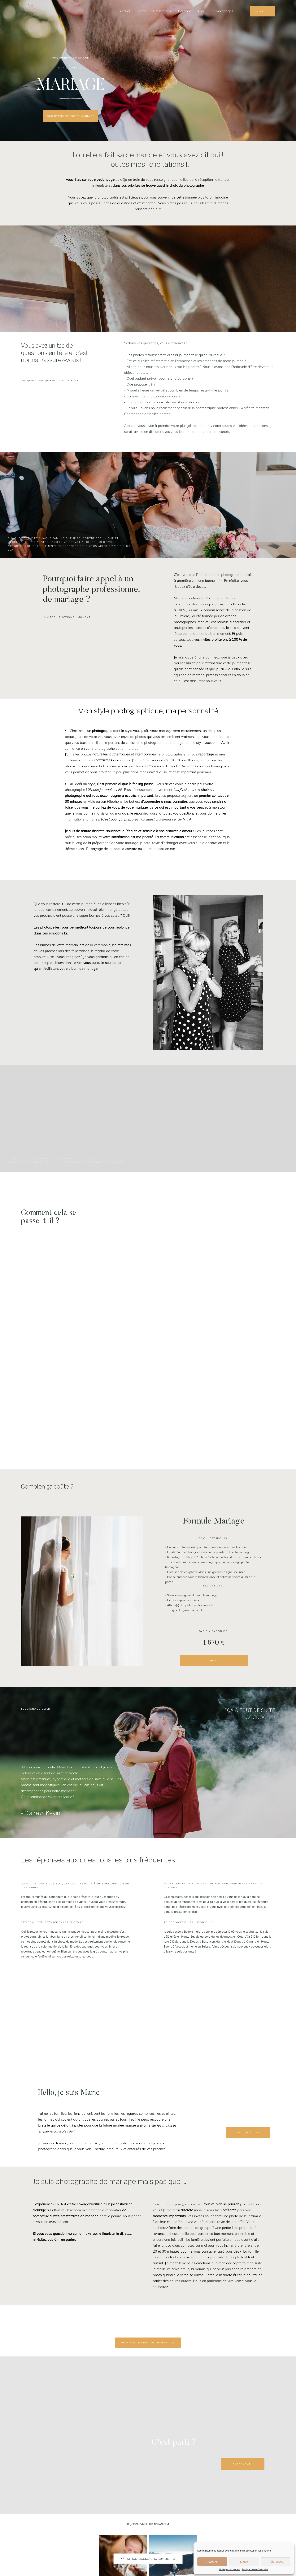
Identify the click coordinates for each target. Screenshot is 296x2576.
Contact (262, 11)
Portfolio (184, 11)
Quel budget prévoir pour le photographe (159, 378)
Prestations (162, 11)
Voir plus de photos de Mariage (148, 2342)
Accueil (125, 11)
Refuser (244, 2561)
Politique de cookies (229, 2569)
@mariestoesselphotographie (148, 2558)
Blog (201, 11)
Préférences (275, 2561)
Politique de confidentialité (255, 2569)
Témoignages (222, 11)
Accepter (212, 2561)
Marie (141, 11)
